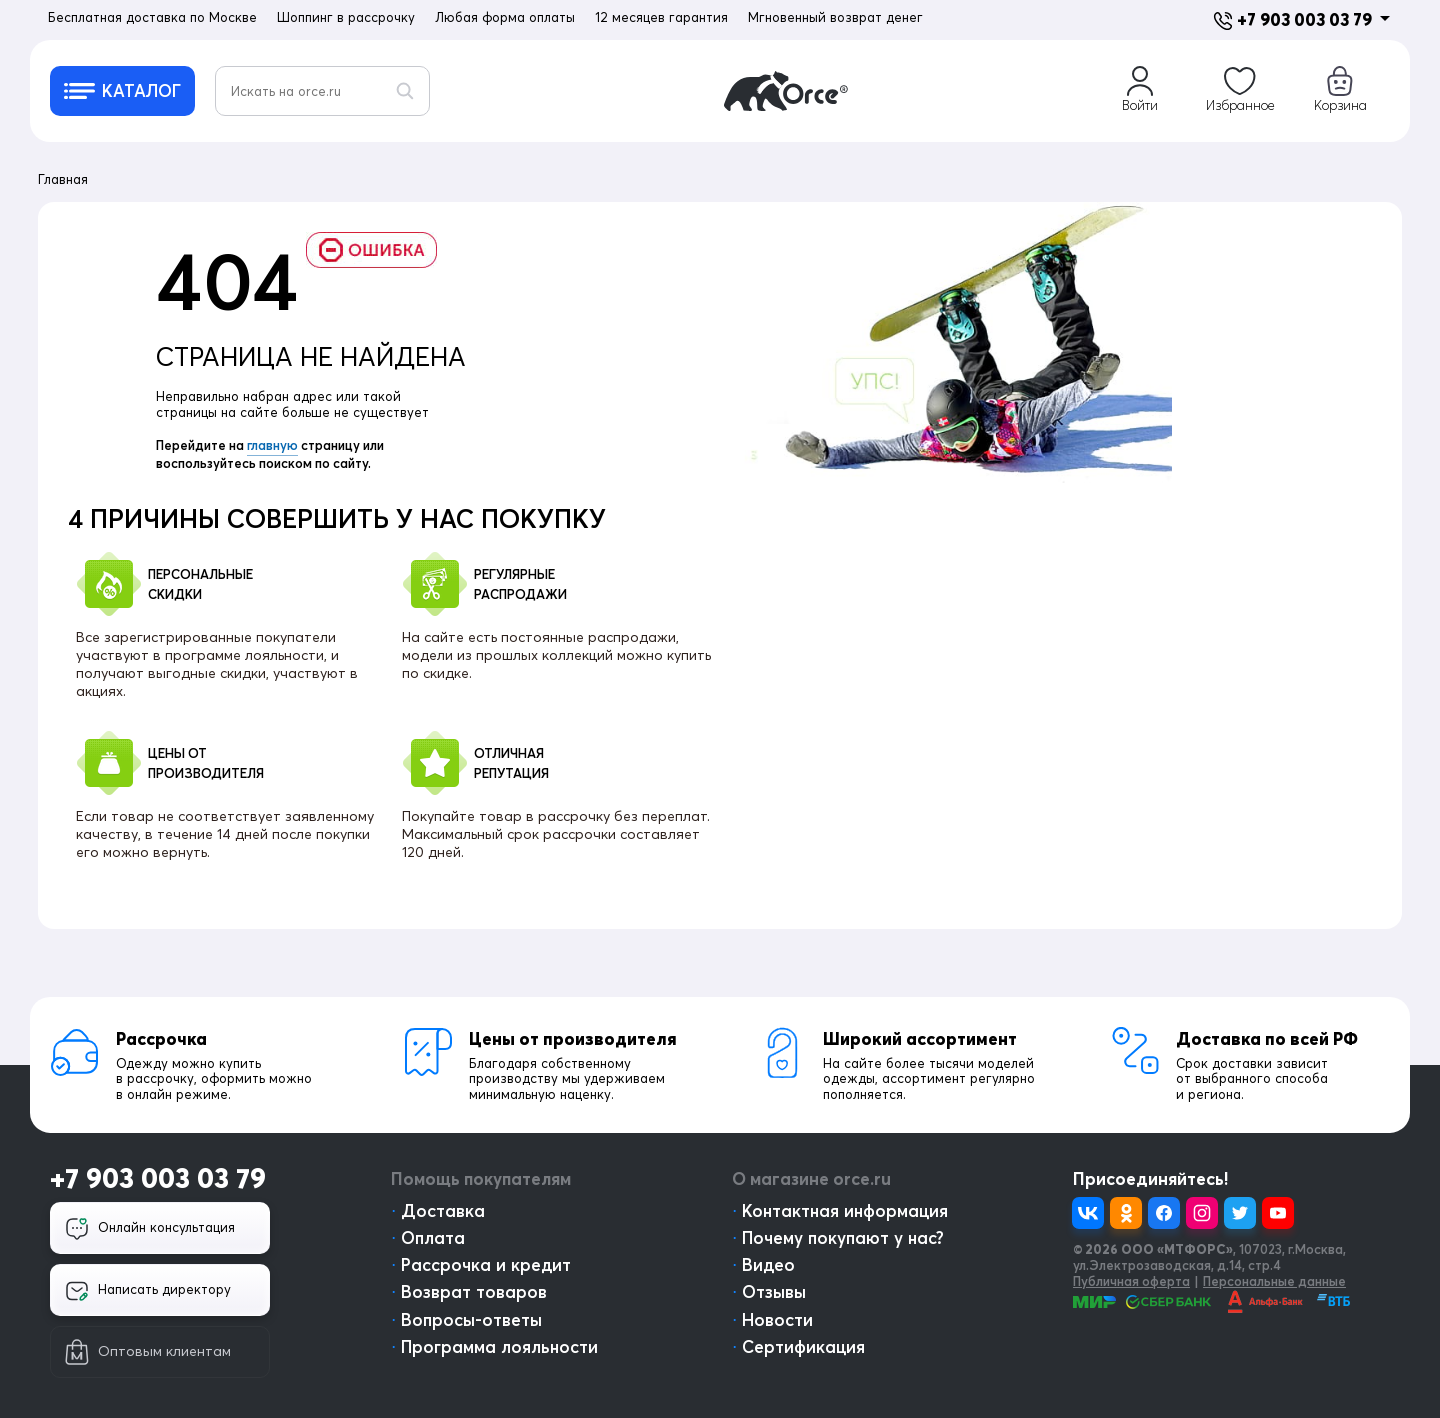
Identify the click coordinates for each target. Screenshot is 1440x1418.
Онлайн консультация (150, 1229)
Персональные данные (1274, 1281)
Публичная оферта (1131, 1281)
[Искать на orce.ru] (322, 91)
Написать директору (148, 1291)
